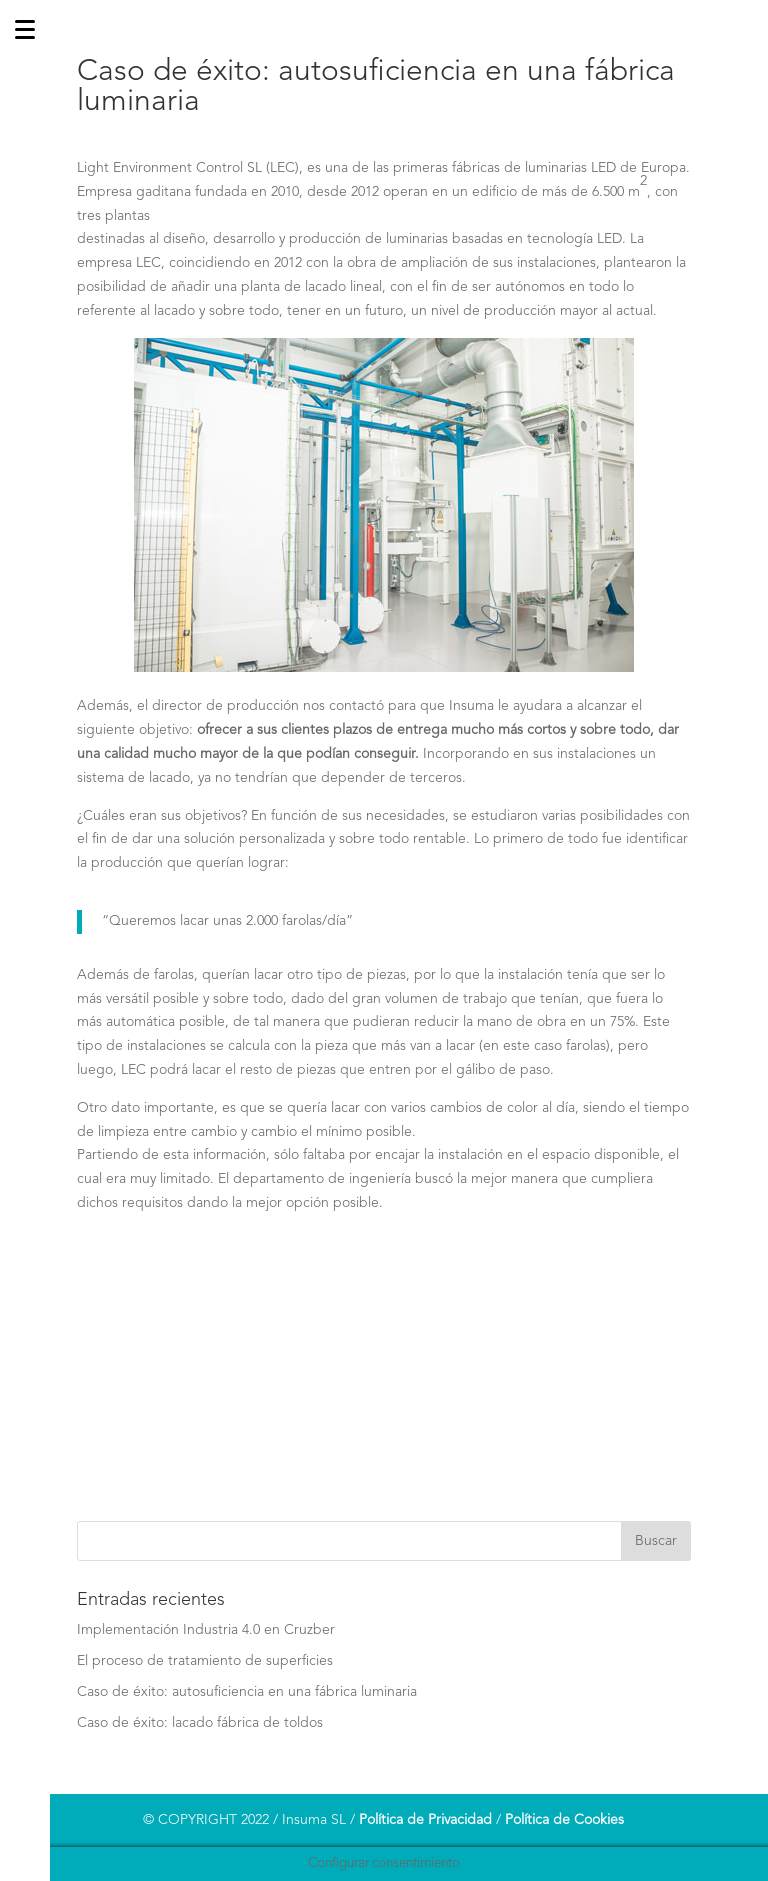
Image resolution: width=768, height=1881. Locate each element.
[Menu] (25, 940)
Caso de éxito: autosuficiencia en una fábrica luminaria (247, 1692)
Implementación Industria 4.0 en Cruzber (206, 1630)
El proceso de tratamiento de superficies (205, 1661)
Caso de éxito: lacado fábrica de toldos (200, 1723)
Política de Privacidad (425, 1820)
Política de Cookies (564, 1820)
